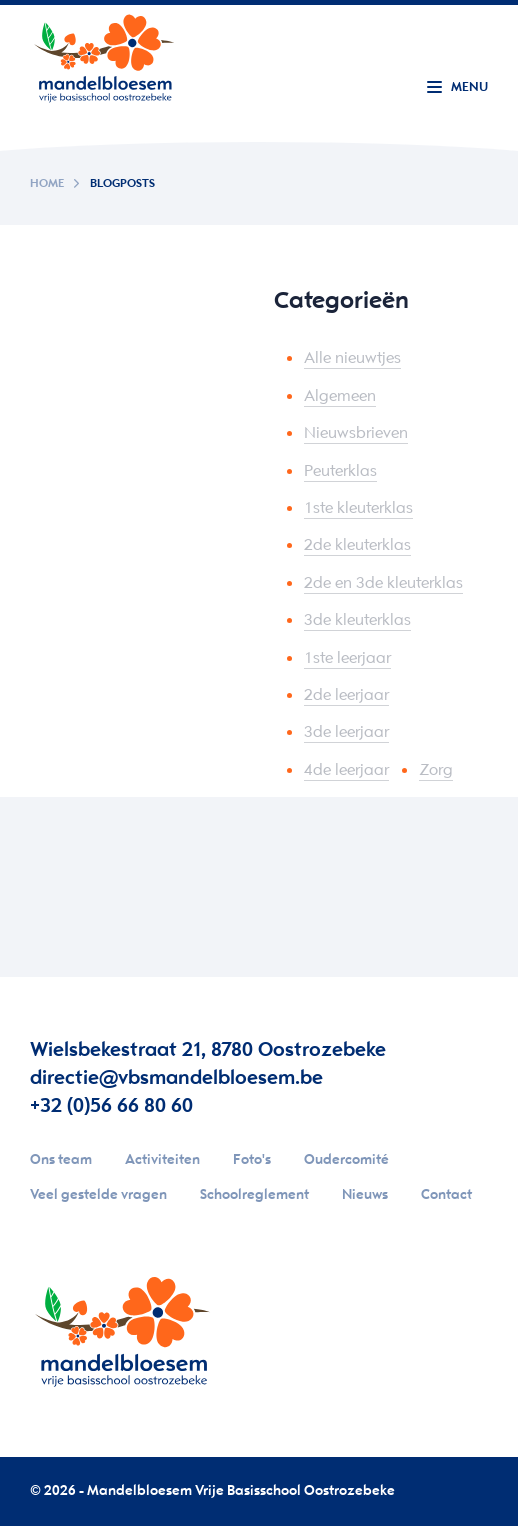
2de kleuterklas (357, 545)
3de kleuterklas (357, 620)
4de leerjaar (346, 770)
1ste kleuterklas (358, 508)
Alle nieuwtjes (352, 358)
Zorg (436, 770)
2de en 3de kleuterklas (383, 583)
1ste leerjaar (347, 658)
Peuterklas (340, 471)
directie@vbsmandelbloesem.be (176, 1078)
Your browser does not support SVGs (104, 55)
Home (47, 183)
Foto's (252, 1160)
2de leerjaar (346, 695)
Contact (446, 1195)
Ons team (61, 1160)
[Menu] (457, 89)
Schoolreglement (254, 1195)
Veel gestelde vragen (98, 1195)
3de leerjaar (346, 732)
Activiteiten (162, 1160)
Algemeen (340, 396)
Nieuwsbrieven (356, 433)
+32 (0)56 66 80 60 (111, 1106)
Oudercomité (346, 1160)
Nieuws (365, 1195)
